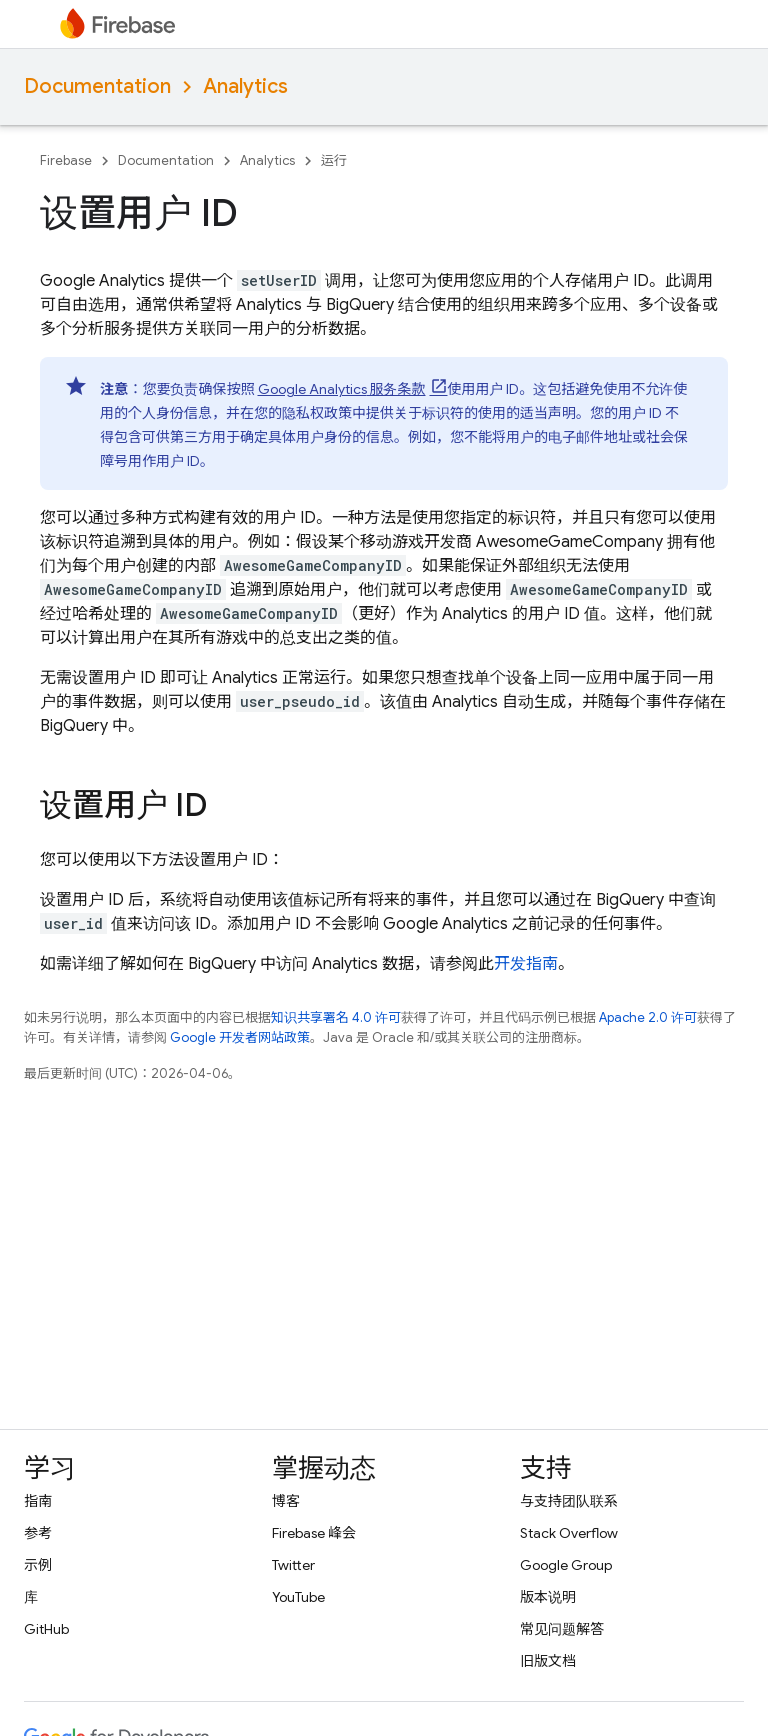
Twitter (293, 1565)
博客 (286, 1501)
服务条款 (342, 389)
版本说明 (548, 1597)
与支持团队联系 (569, 1501)
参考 (38, 1533)
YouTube (298, 1597)
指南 (38, 1501)
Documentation (97, 86)
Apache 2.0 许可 (648, 1017)
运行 (334, 160)
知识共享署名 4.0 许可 (336, 1017)
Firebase (66, 160)
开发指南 (526, 964)
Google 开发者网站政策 (240, 1037)
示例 (38, 1565)
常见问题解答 (562, 1629)
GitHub (46, 1629)
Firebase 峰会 (314, 1533)
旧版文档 (548, 1661)
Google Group (566, 1565)
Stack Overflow (569, 1533)
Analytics (245, 86)
